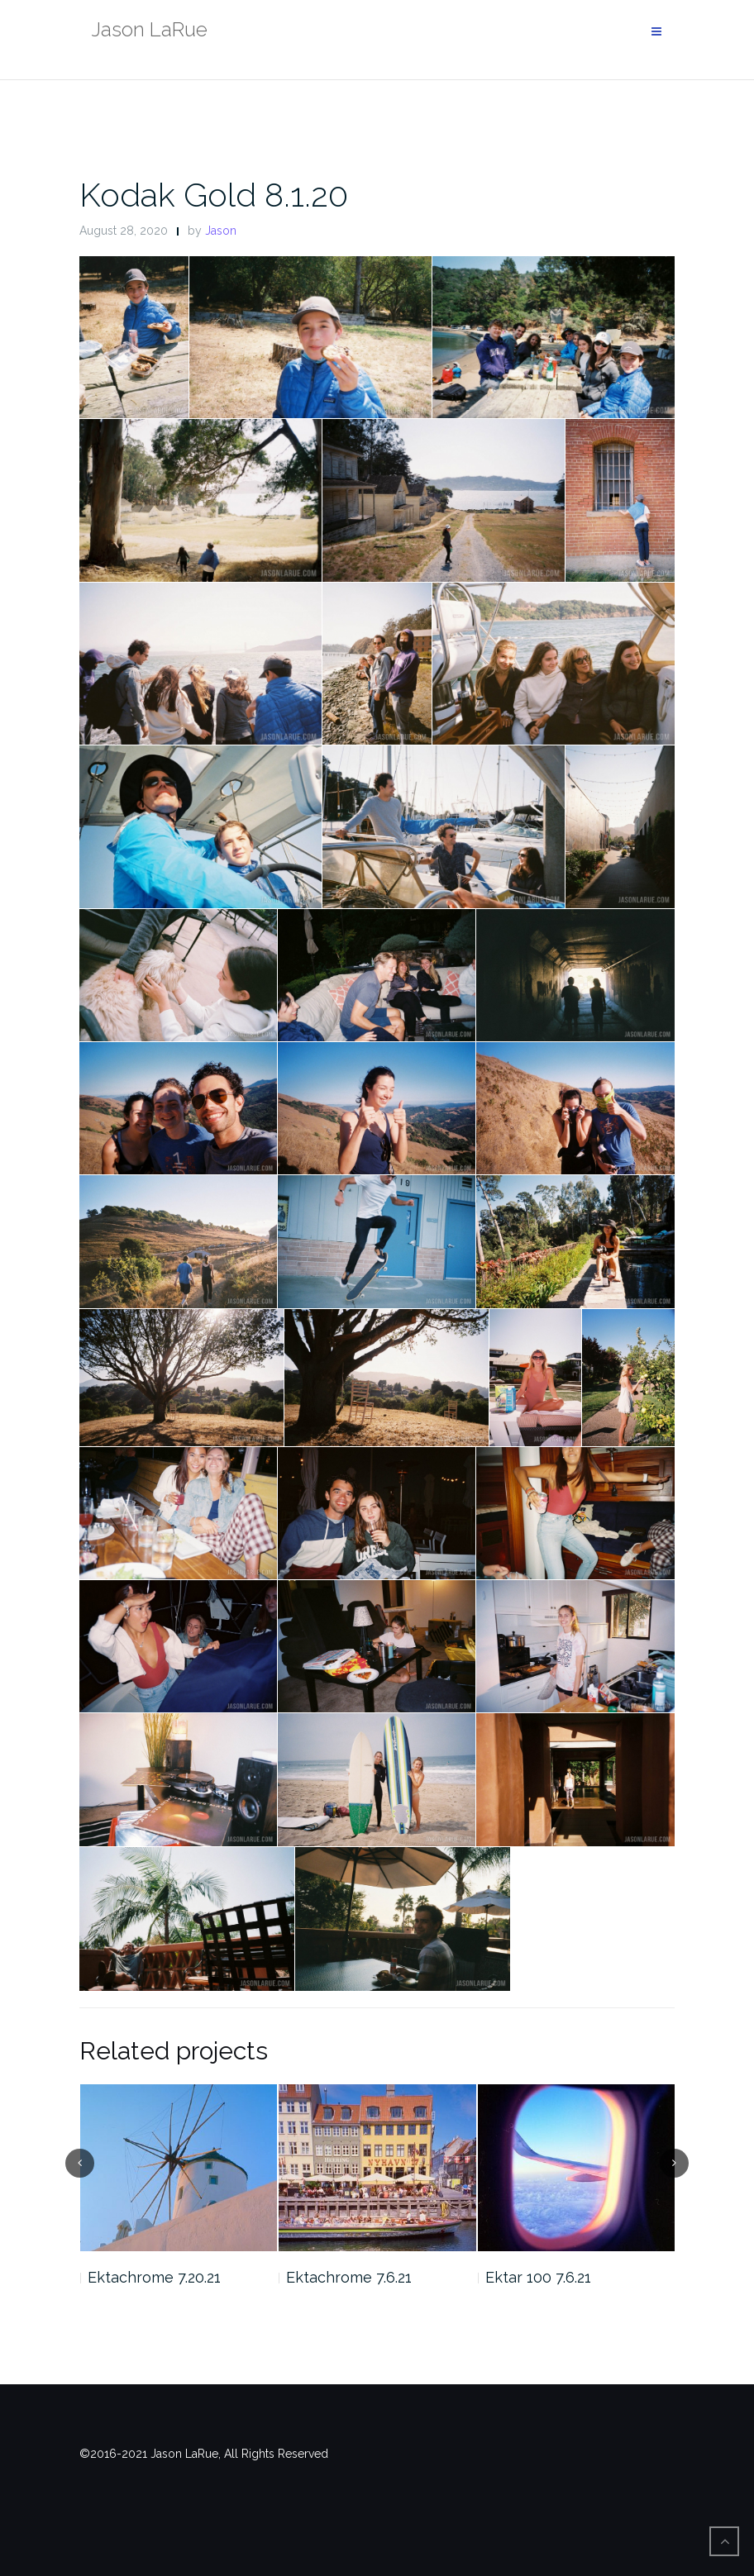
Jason (220, 230)
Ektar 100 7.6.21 (538, 2277)
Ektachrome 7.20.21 (154, 2277)
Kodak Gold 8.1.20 (213, 194)
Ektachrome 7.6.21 (349, 2277)
